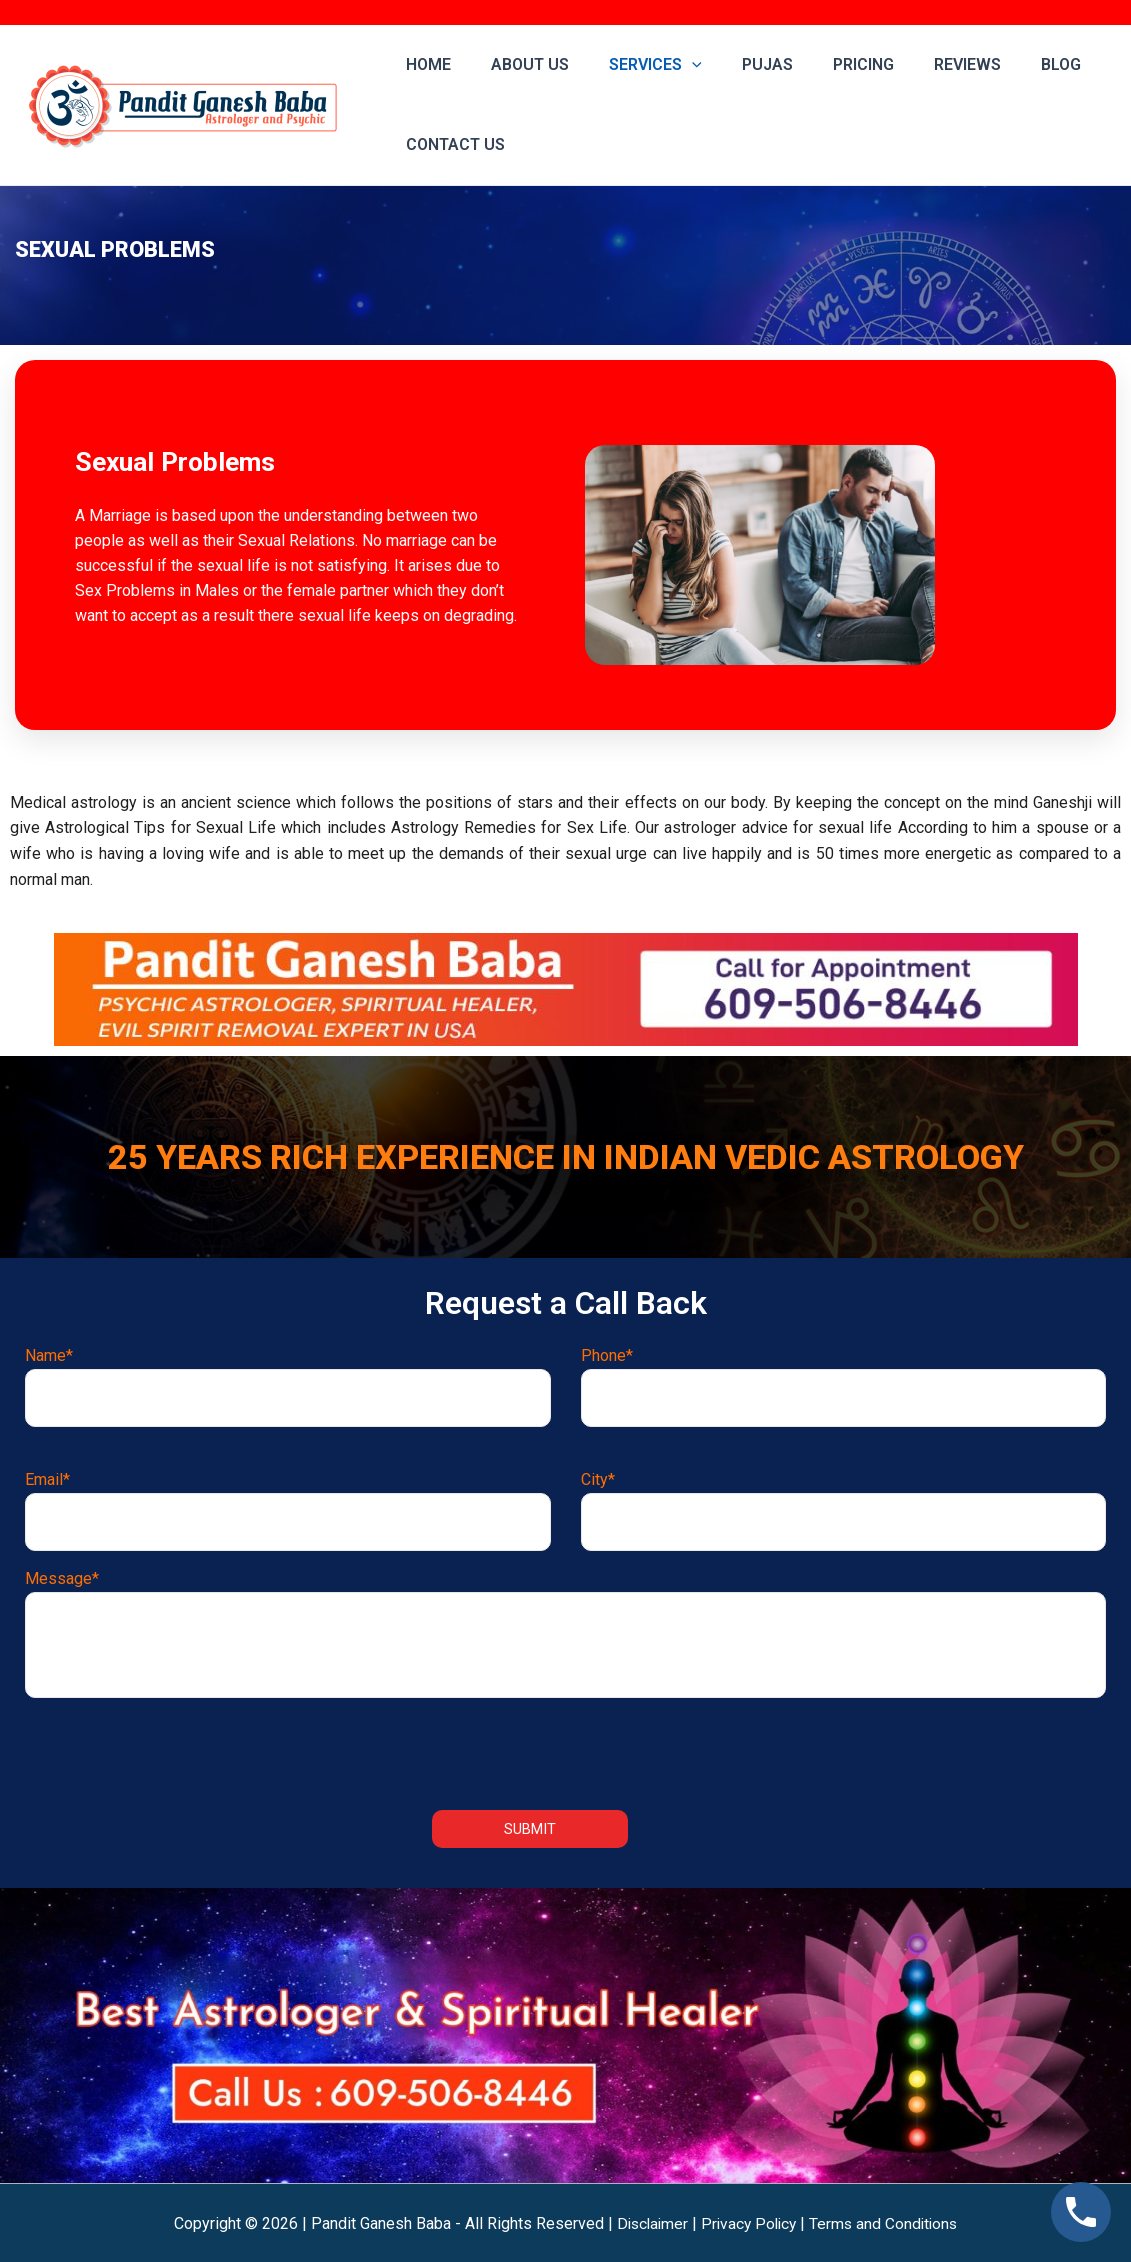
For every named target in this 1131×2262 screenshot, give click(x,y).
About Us (518, 64)
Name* (288, 1384)
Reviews (923, 64)
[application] (672, 65)
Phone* (844, 1384)
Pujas (739, 64)
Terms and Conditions (888, 2222)
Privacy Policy (749, 2222)
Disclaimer (648, 2222)
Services (635, 65)
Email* (288, 1509)
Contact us (451, 144)
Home (424, 64)
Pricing (827, 64)
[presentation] (566, 1750)
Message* (565, 1631)
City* (844, 1509)
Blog (1009, 64)
